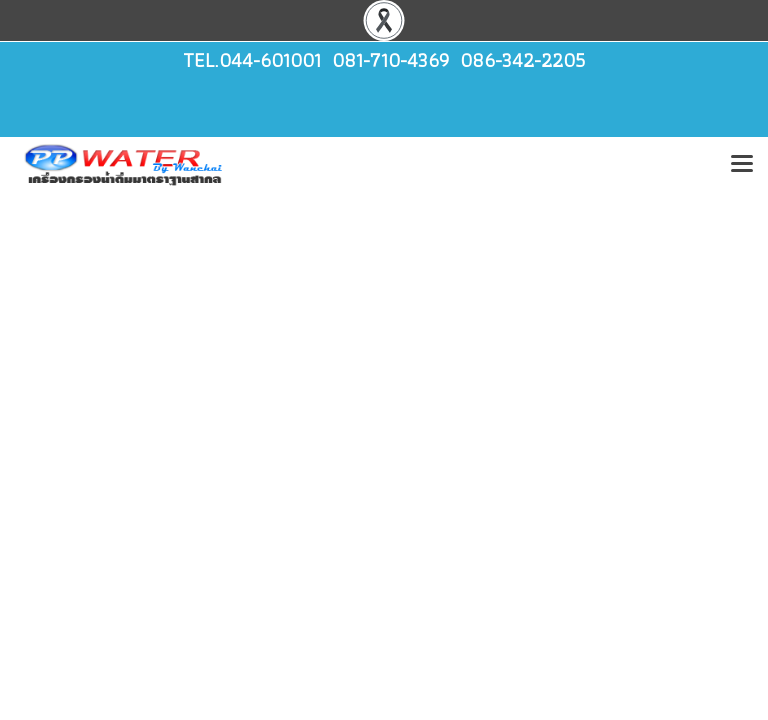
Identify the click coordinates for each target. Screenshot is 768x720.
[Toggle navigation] (742, 165)
